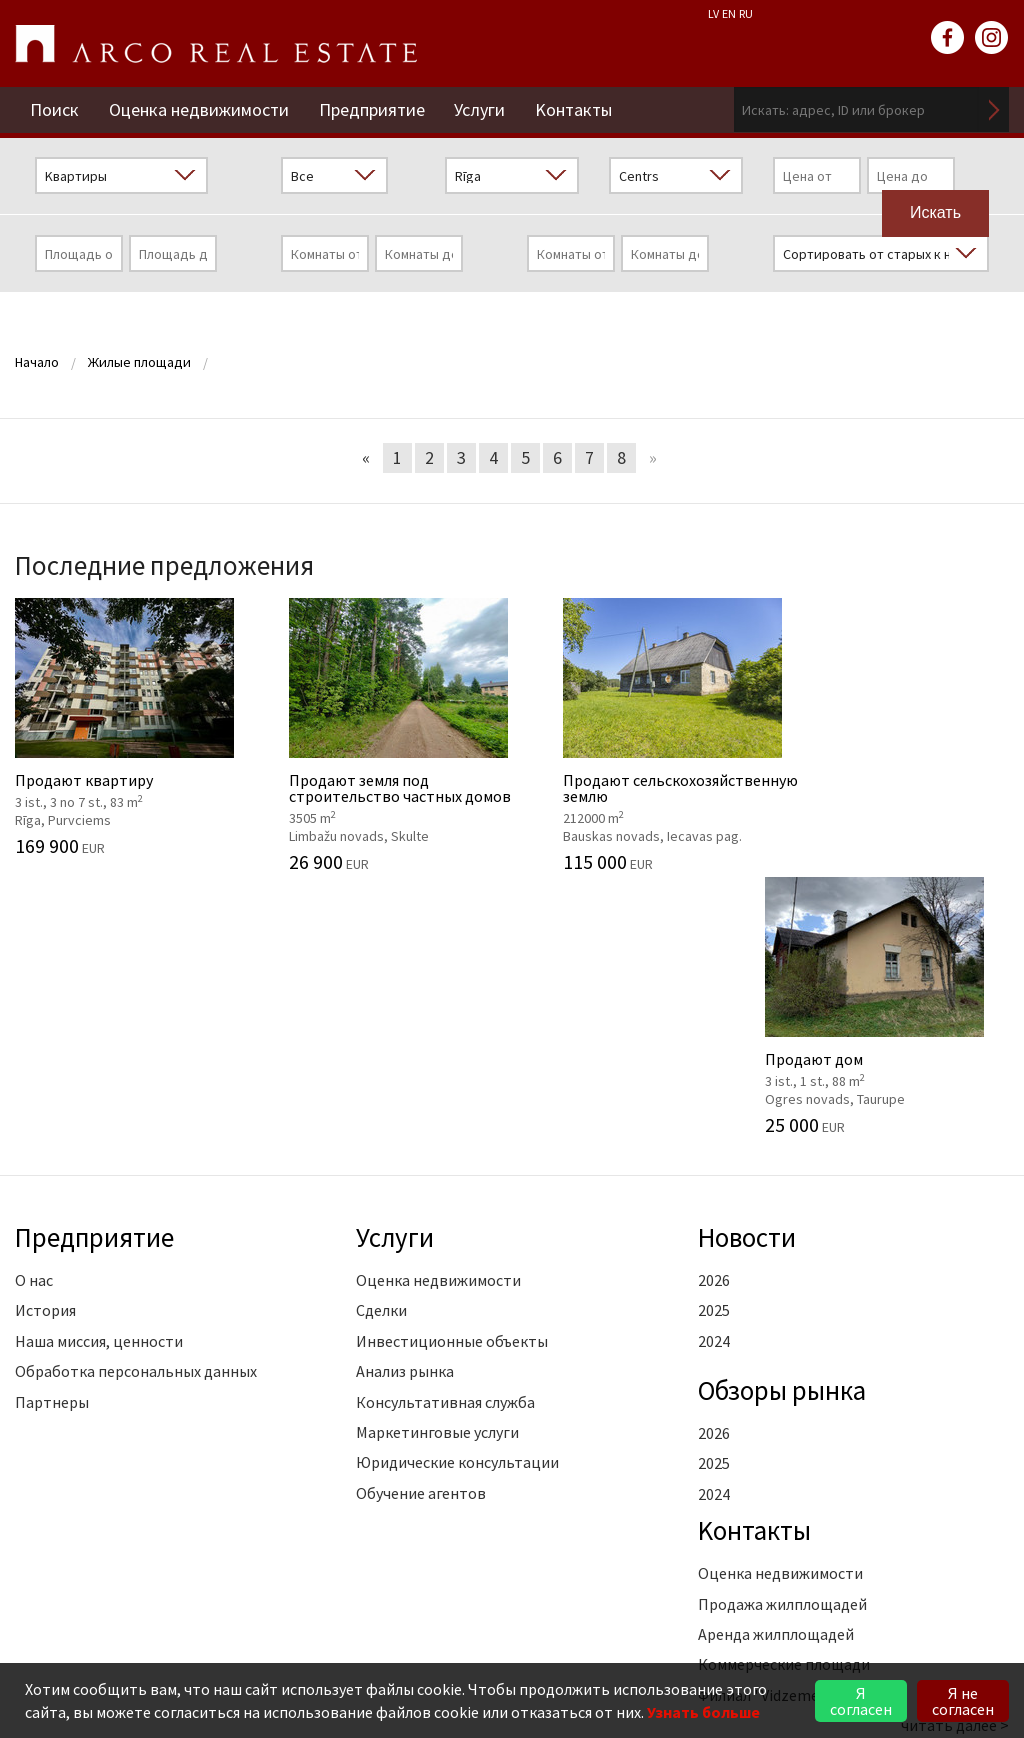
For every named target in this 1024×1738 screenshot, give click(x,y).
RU (746, 13)
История (45, 1047)
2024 (714, 1077)
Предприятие (372, 109)
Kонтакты (574, 109)
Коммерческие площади (784, 1401)
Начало (37, 362)
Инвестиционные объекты (452, 1077)
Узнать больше (703, 1712)
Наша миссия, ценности (99, 1077)
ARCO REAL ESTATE (216, 44)
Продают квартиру (128, 726)
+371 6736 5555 (151, 1599)
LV (713, 13)
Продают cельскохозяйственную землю (640, 734)
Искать (994, 109)
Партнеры (52, 1138)
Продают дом (896, 726)
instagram (992, 38)
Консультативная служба (445, 1138)
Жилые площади (139, 362)
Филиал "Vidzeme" (762, 1431)
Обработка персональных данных (136, 1107)
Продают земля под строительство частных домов (384, 734)
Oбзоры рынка (782, 1126)
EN (729, 13)
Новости (748, 974)
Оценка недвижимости (199, 109)
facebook (948, 38)
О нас (34, 1016)
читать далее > (955, 1461)
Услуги (480, 109)
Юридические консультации (457, 1199)
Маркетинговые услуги (437, 1168)
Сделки (381, 1047)
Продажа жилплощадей (782, 1340)
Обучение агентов (421, 1229)
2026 (714, 1016)
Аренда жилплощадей (776, 1370)
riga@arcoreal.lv (145, 1623)
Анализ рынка (405, 1107)
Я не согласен (963, 1701)
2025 (714, 1047)
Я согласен (861, 1701)
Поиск (54, 109)
